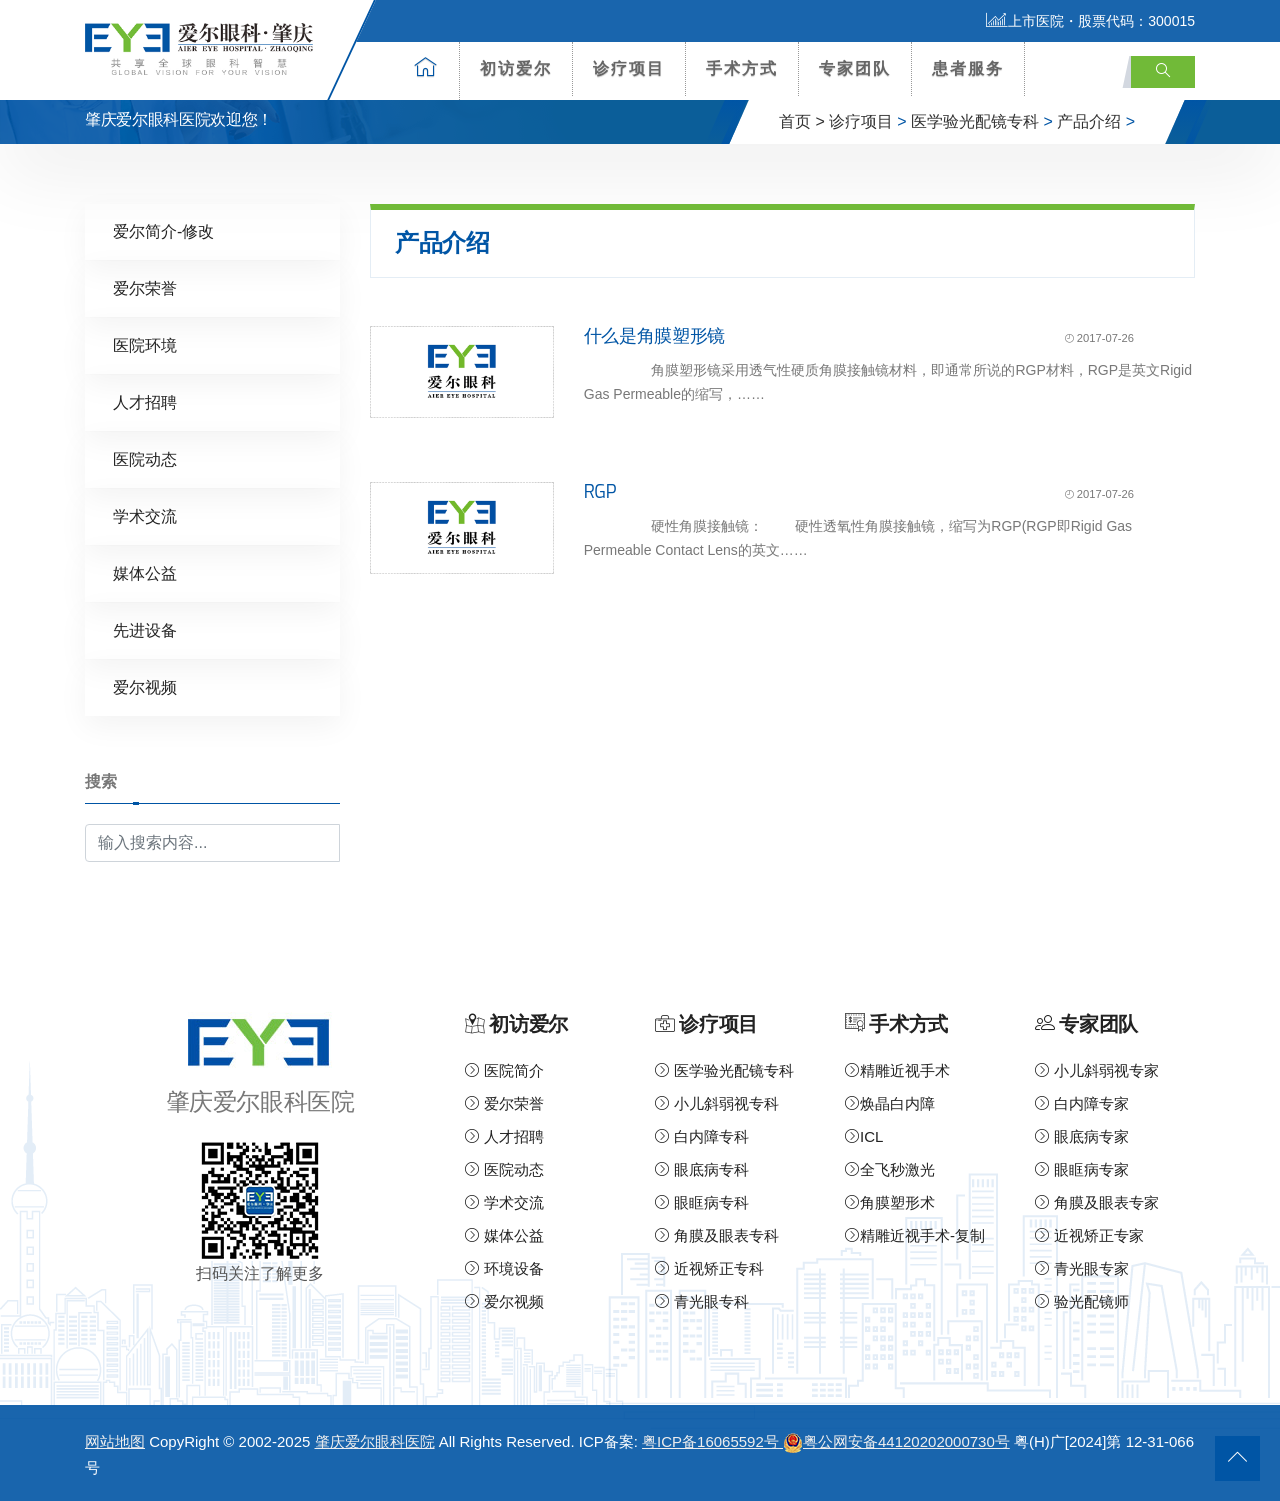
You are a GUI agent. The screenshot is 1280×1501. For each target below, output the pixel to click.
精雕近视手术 (897, 1070)
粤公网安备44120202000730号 (896, 1441)
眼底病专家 (1082, 1136)
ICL (864, 1136)
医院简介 (504, 1070)
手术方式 (742, 68)
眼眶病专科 (702, 1202)
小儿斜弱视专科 (717, 1103)
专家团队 (855, 68)
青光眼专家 (1082, 1268)
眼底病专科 (702, 1169)
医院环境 (145, 345)
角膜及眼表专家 (1097, 1202)
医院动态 (145, 459)
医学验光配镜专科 (975, 121)
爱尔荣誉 (145, 288)
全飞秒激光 (890, 1169)
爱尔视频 (145, 687)
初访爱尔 (516, 68)
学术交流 (145, 516)
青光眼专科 (702, 1301)
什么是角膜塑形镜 (654, 336)
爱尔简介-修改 (163, 231)
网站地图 (115, 1441)
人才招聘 (145, 402)
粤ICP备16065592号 (712, 1441)
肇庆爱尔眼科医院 (375, 1441)
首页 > (802, 121)
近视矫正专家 (1089, 1235)
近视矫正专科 (709, 1268)
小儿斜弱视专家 (1097, 1070)
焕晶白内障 (890, 1103)
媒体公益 (145, 573)
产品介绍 (1089, 121)
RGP (600, 492)
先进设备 (145, 630)
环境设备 (504, 1268)
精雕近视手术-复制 (915, 1235)
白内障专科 (702, 1136)
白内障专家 (1082, 1103)
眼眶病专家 (1082, 1169)
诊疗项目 (629, 68)
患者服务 (968, 68)
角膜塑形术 (890, 1202)
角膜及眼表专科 (717, 1235)
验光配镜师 (1082, 1301)
